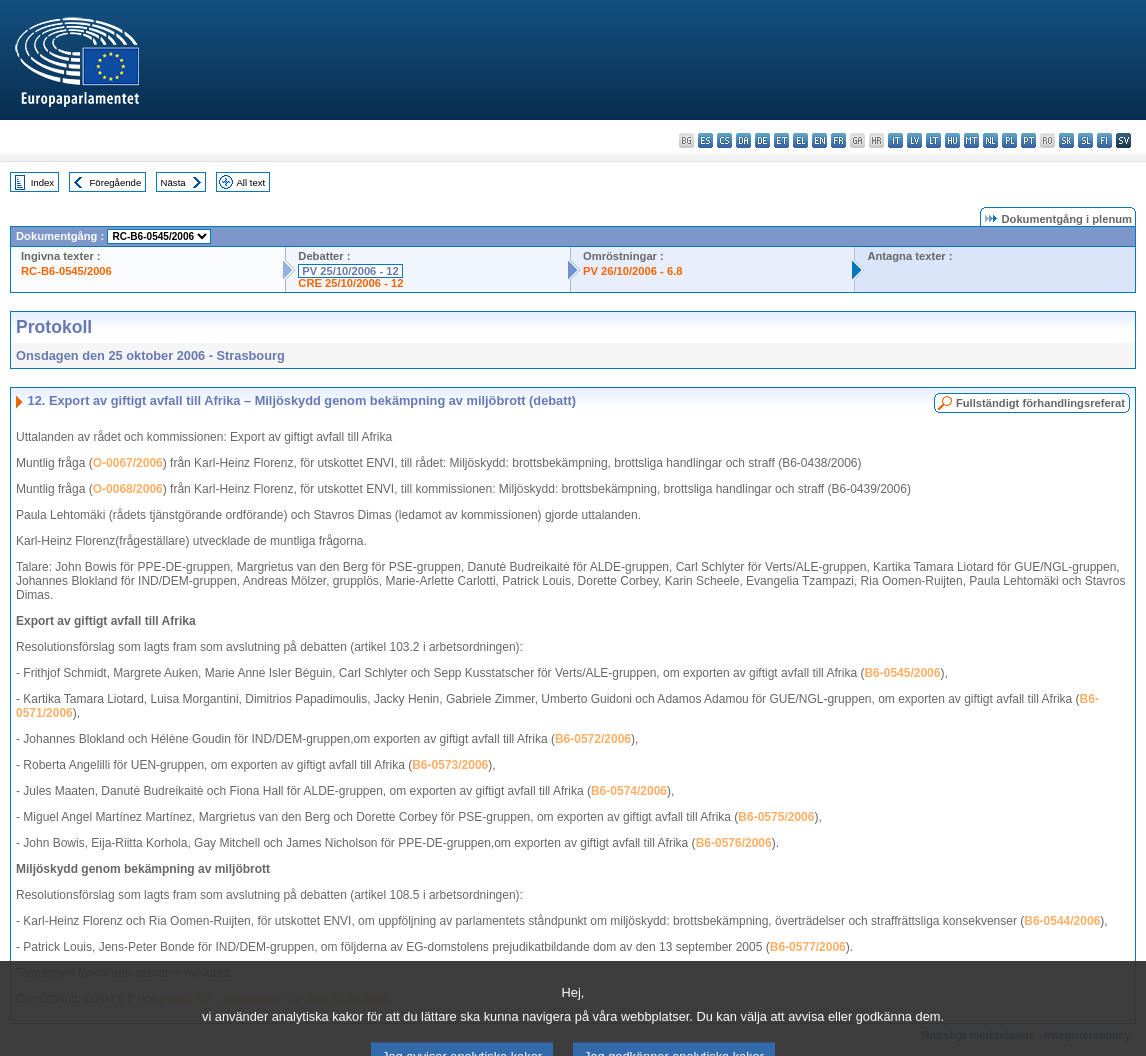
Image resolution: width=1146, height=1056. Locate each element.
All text (250, 182)
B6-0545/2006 (902, 673)
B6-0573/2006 (450, 765)
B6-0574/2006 (629, 791)
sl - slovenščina (1085, 140)
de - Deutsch (762, 140)
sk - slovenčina (1066, 140)
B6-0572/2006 (593, 739)
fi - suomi (1104, 140)
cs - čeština (724, 140)
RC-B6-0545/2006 (66, 271)
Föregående (116, 182)
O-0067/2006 (128, 463)
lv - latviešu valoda (914, 140)
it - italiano (895, 140)
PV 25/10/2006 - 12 (350, 271)
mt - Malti (971, 140)
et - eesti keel (781, 140)
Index (42, 182)
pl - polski (1009, 140)
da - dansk (743, 140)
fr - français (838, 140)
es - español (705, 140)
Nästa (173, 182)
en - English (819, 140)
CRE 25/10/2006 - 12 (350, 283)
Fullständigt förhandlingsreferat (1040, 403)
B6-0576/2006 (734, 843)
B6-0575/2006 (776, 817)
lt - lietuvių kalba (933, 140)
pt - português (1028, 140)
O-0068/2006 (128, 489)
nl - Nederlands (990, 140)
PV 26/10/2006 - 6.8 (633, 271)
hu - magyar (952, 140)
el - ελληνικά (800, 140)
